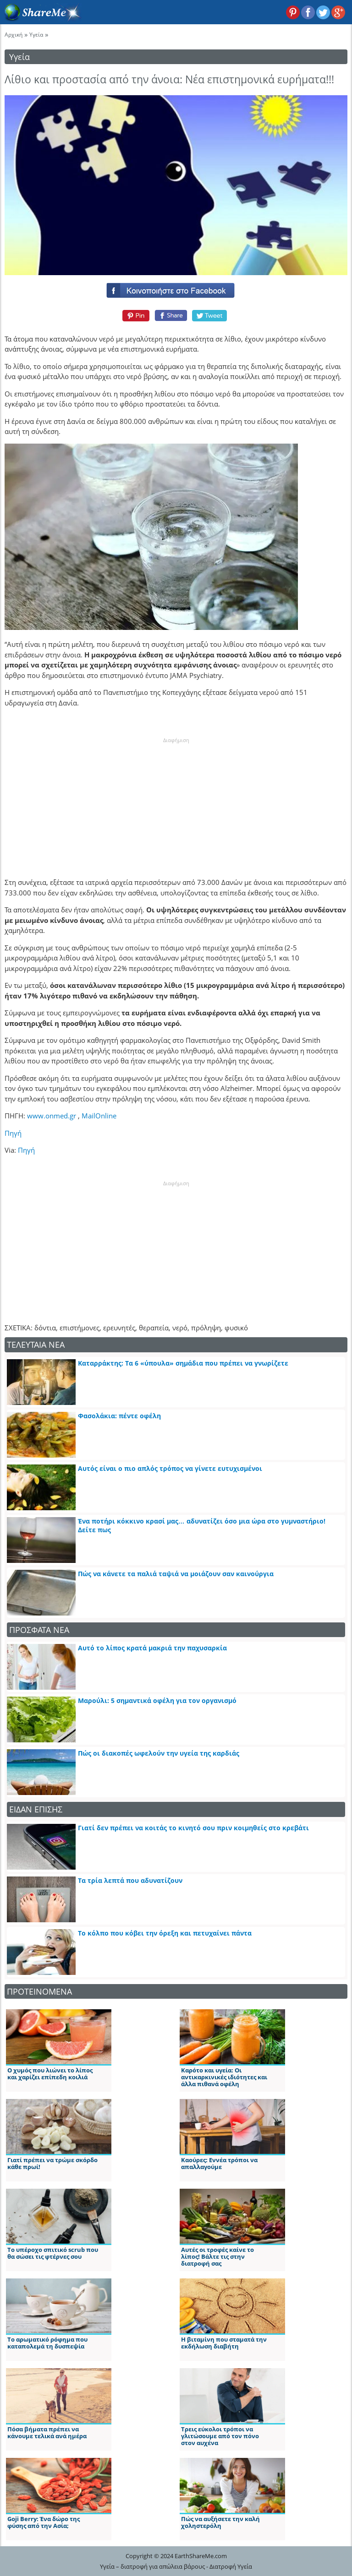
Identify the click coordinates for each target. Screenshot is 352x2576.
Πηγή (13, 1133)
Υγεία (36, 34)
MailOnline (99, 1115)
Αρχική (13, 34)
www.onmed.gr (51, 1115)
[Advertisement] (176, 801)
